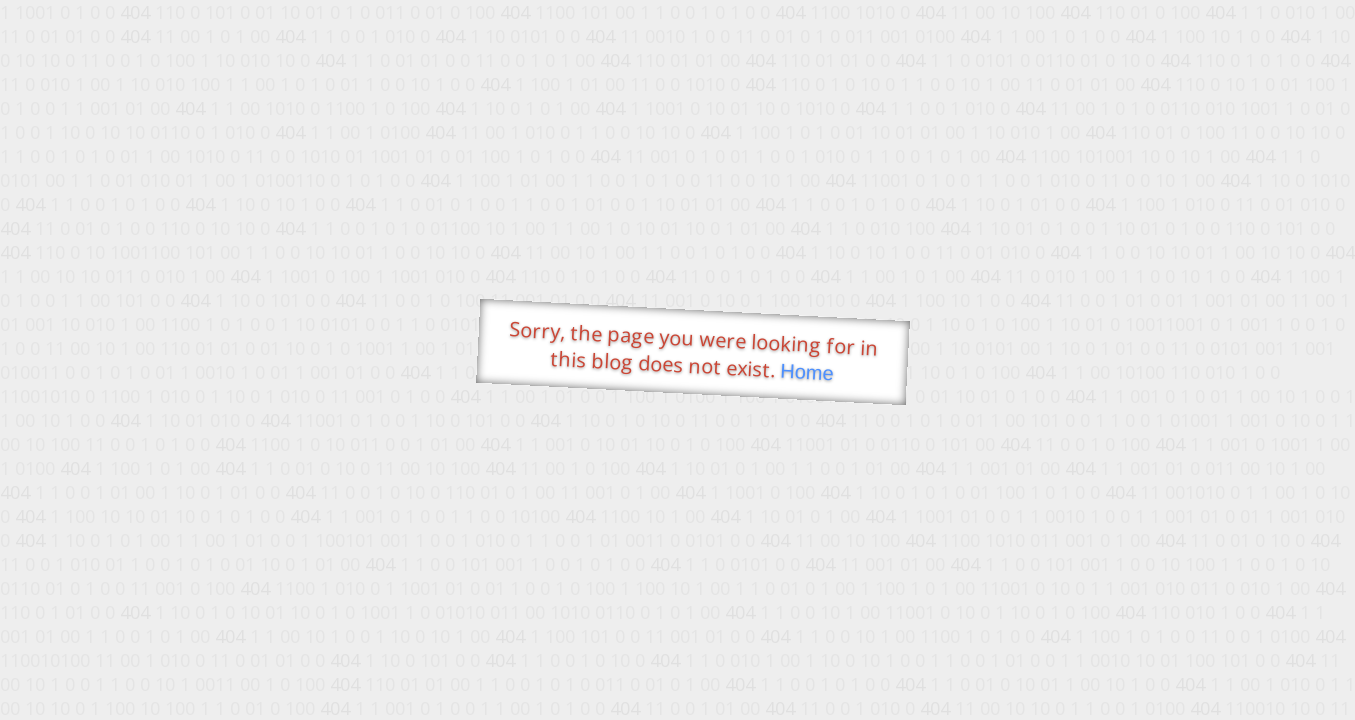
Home (806, 372)
